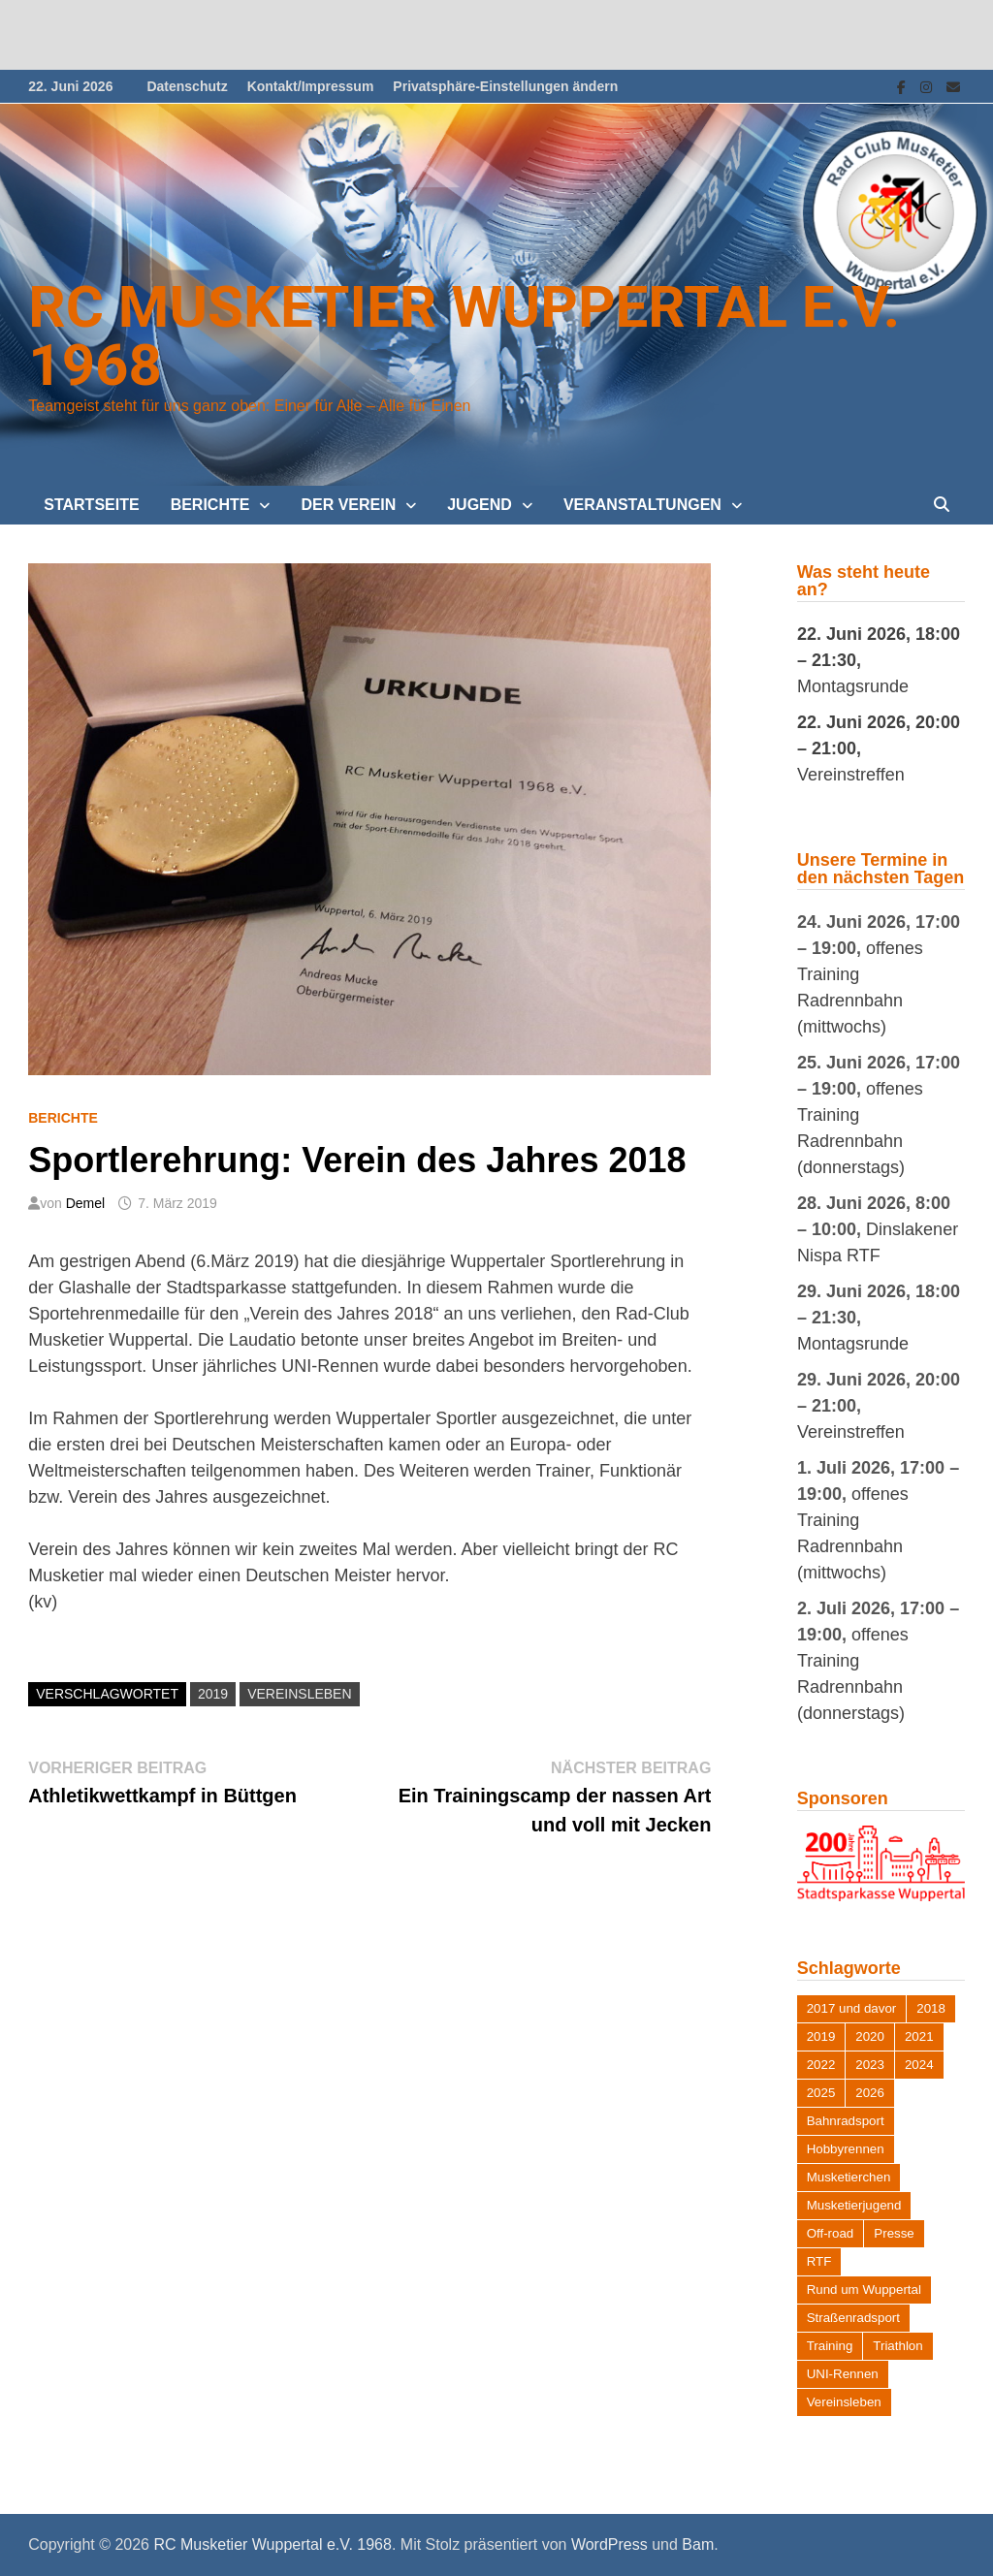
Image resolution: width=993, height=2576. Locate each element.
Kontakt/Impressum (310, 86)
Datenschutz (186, 86)
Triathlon (897, 2345)
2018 (930, 2008)
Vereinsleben (299, 1693)
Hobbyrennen (845, 2149)
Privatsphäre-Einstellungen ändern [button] (505, 86)
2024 (919, 2064)
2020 (869, 2036)
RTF (819, 2261)
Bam (698, 2544)
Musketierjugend (854, 2205)
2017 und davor (852, 2008)
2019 (213, 1693)
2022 (821, 2064)
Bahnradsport (845, 2121)
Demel (85, 1203)
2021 (919, 2036)
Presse (893, 2233)
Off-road (830, 2233)
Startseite (91, 504)
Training (830, 2345)
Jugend (479, 504)
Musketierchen (849, 2177)
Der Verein (348, 504)
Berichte (210, 504)
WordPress (609, 2544)
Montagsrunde (853, 686)
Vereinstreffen (851, 774)
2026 (869, 2092)
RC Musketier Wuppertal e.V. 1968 (464, 335)
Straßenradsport (853, 2317)
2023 (869, 2064)
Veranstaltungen (642, 504)
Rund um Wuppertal (864, 2289)
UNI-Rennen (843, 2374)
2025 (821, 2092)
